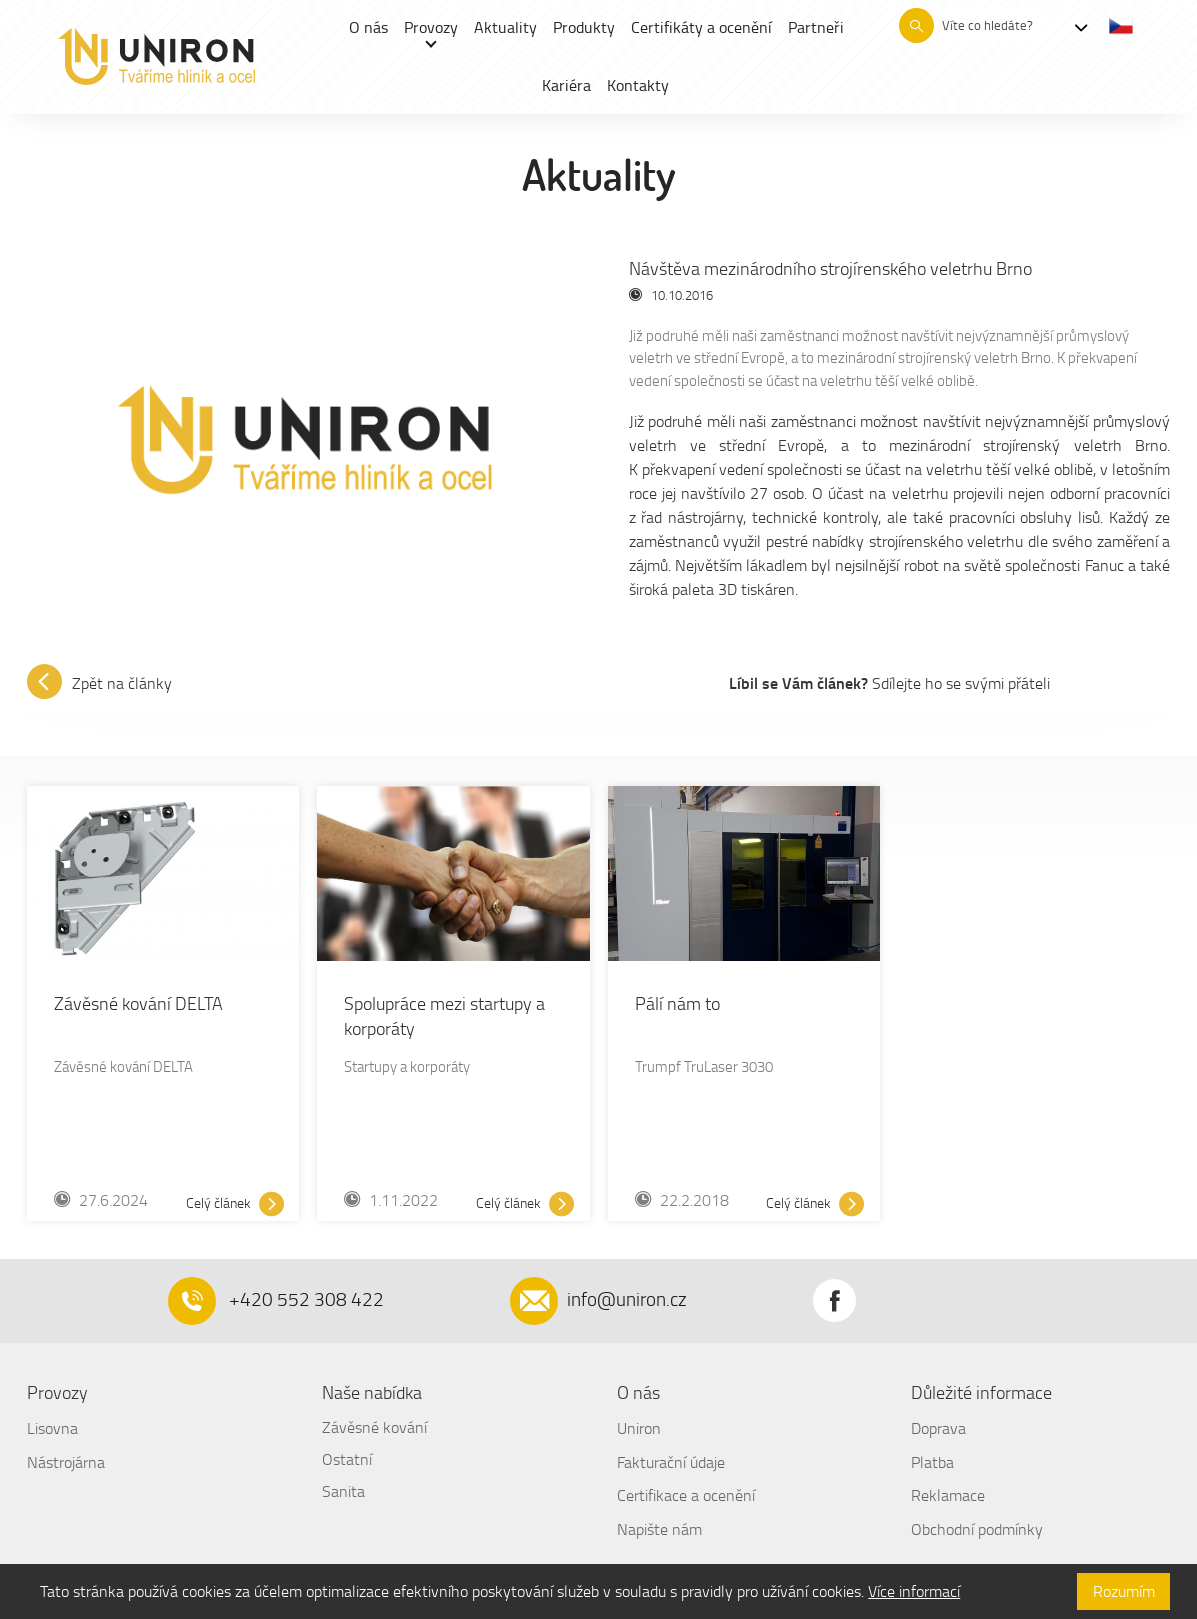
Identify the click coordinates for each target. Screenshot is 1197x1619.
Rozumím (1124, 1591)
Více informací (914, 1591)
